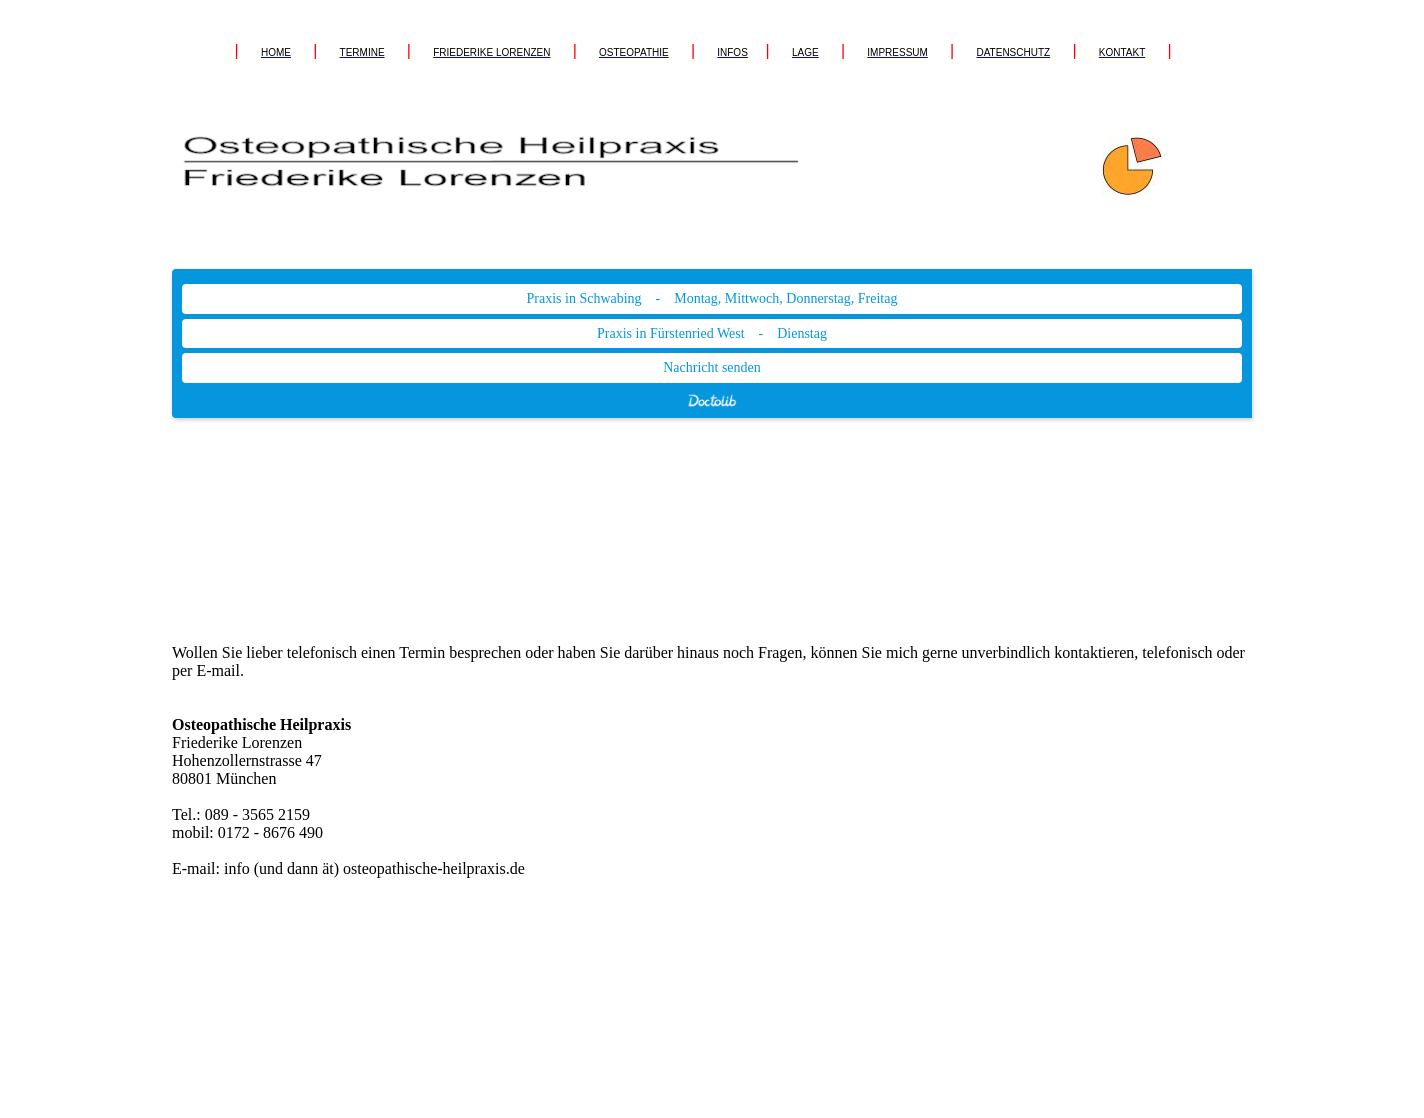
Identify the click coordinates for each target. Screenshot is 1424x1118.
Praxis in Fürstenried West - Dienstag (712, 333)
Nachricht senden (712, 367)
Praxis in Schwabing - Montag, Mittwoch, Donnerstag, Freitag (712, 298)
